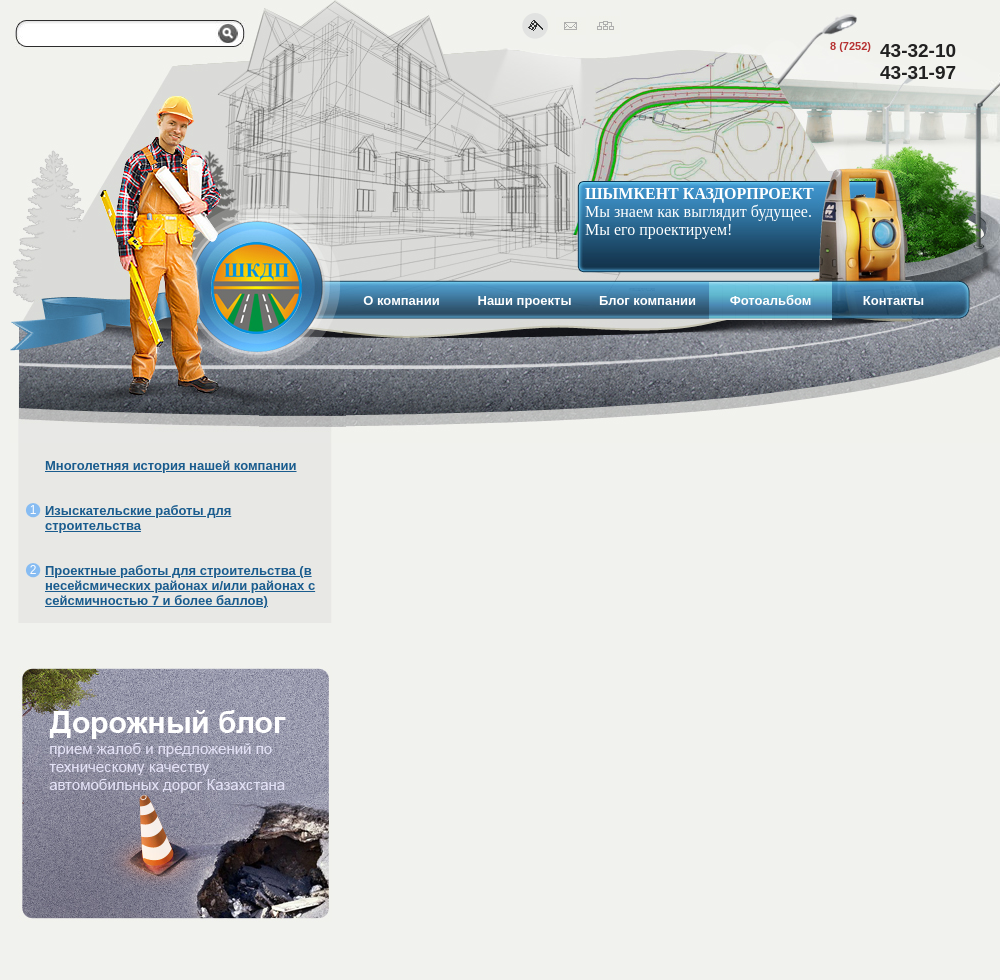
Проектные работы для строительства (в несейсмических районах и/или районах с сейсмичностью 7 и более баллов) (180, 585)
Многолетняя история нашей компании (171, 465)
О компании (401, 300)
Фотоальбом (771, 300)
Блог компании (647, 300)
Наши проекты (525, 300)
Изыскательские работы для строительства (138, 518)
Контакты (893, 300)
